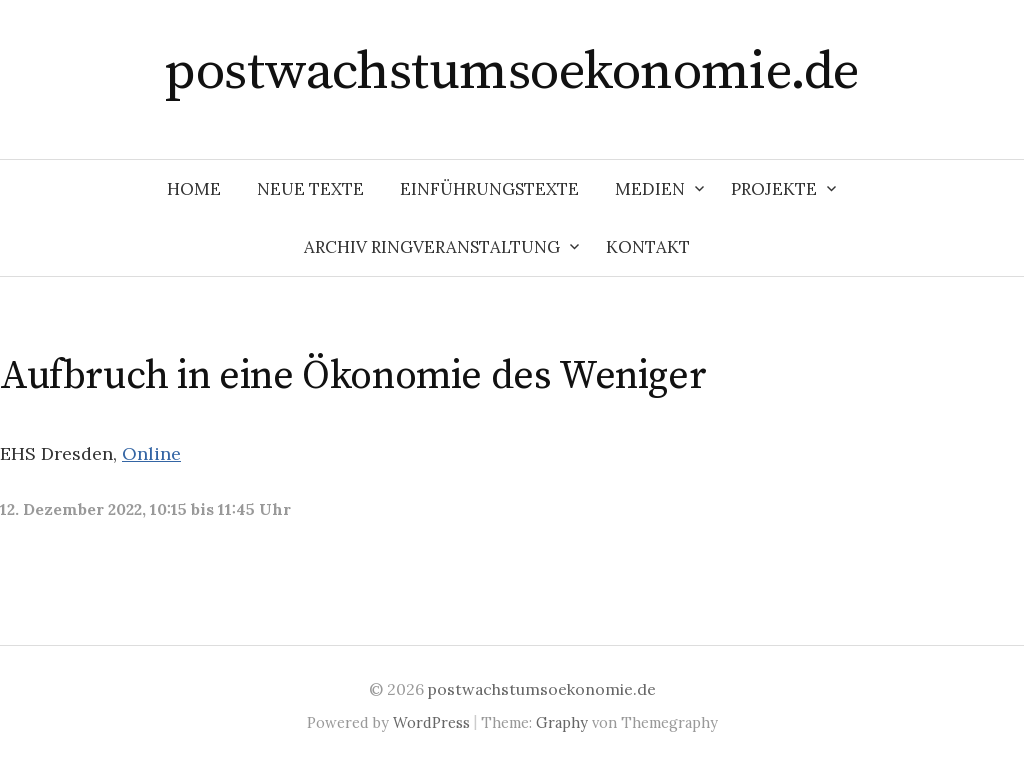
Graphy (562, 722)
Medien (650, 189)
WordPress (431, 722)
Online (151, 453)
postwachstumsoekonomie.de (512, 72)
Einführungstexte (489, 189)
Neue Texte (310, 189)
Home (194, 189)
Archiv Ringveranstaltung (432, 247)
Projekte (774, 189)
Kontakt (648, 247)
